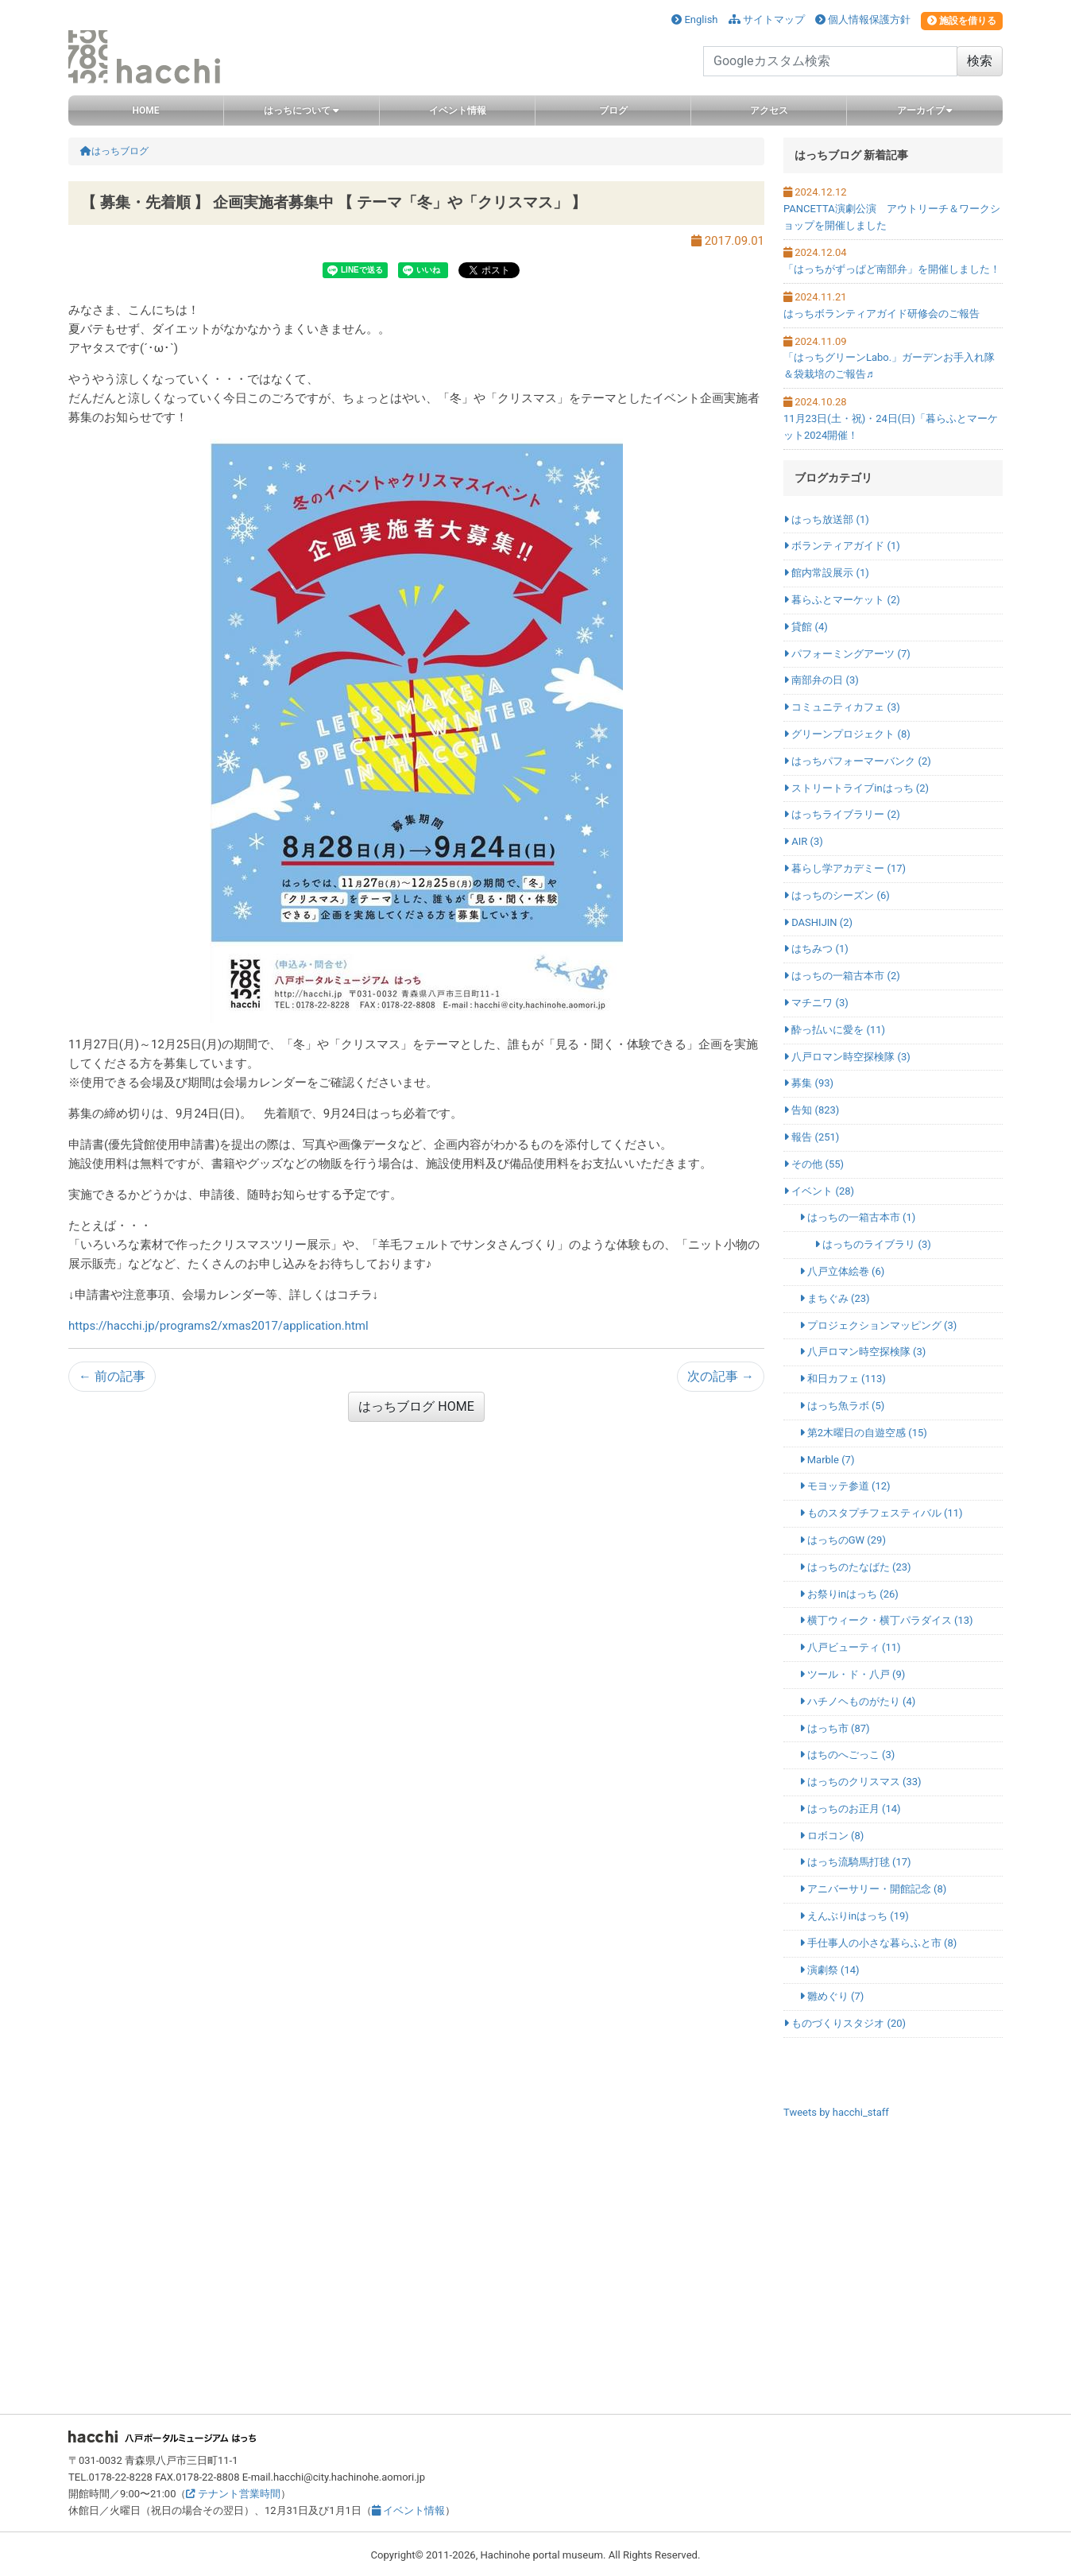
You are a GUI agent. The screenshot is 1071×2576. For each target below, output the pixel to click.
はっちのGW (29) (842, 1540)
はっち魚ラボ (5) (842, 1406)
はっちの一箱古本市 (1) (857, 1217)
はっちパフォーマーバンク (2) (857, 761)
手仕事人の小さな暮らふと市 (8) (878, 1943)
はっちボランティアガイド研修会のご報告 (881, 314)
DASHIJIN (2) (818, 922)
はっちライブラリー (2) (841, 814)
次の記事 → (720, 1376)
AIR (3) (803, 841)
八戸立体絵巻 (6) (842, 1271)
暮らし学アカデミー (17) (844, 868)
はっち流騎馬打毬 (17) (855, 1862)
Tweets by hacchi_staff (836, 2112)
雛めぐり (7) (831, 1996)
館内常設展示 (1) (826, 573)
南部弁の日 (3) (821, 680)
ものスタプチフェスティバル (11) (881, 1513)
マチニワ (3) (816, 1003)
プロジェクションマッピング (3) (878, 1325)
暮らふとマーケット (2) (841, 600)
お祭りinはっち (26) (849, 1594)
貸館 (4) (805, 627)
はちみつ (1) (816, 949)
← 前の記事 (112, 1376)
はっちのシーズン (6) (836, 895)
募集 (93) (808, 1083)
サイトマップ (767, 19)
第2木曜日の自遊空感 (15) (863, 1433)
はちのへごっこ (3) (847, 1755)
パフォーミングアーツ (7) (847, 654)
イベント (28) (818, 1191)
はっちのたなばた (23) (855, 1567)
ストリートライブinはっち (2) (856, 788)
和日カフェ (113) (842, 1379)
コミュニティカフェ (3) (841, 707)
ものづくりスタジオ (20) (844, 2023)
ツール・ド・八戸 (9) (852, 1674)
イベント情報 (408, 2510)
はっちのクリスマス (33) (860, 1782)
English (694, 19)
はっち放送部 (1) (826, 519)
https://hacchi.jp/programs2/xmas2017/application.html (218, 1326)
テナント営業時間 (233, 2494)
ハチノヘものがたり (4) (857, 1701)
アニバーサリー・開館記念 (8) (873, 1889)
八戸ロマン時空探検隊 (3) (847, 1057)
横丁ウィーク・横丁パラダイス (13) (886, 1620)
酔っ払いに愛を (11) (834, 1030)
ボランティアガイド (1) (841, 546)
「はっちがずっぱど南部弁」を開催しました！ (891, 269)
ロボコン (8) (831, 1836)
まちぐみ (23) (834, 1298)
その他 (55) (813, 1164)
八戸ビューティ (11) (850, 1647)
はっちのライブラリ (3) (872, 1244)
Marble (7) (827, 1460)
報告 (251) (811, 1137)
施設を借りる (961, 20)
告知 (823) (811, 1110)
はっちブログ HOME (416, 1406)
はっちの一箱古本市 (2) (841, 976)
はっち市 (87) (834, 1728)
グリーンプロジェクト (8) (847, 734)
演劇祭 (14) (829, 1970)
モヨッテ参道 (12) (845, 1486)
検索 (979, 60)
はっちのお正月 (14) (850, 1809)
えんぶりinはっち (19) (854, 1916)
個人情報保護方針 (863, 19)
